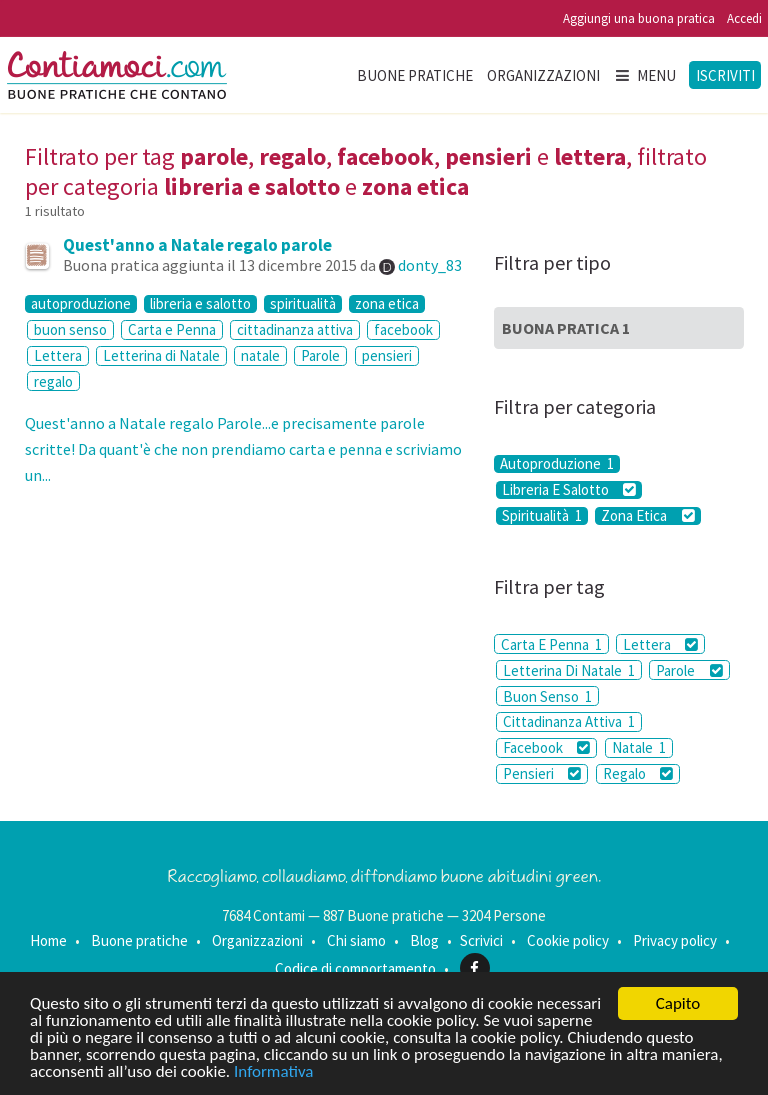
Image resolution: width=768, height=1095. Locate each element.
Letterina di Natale (161, 355)
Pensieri (542, 773)
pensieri (387, 355)
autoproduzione (81, 304)
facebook (403, 329)
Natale (639, 747)
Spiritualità (542, 516)
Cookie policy (568, 940)
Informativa (273, 1071)
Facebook (546, 747)
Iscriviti (725, 75)
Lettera (58, 355)
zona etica (387, 304)
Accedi (744, 18)
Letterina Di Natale (569, 670)
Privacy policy (675, 940)
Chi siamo (356, 940)
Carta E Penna (551, 644)
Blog (424, 940)
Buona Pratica (566, 328)
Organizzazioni (543, 75)
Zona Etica (647, 516)
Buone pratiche (415, 75)
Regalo (638, 773)
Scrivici (481, 940)
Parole (320, 355)
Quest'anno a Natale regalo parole (197, 245)
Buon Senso (547, 696)
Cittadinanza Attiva (569, 721)
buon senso (70, 329)
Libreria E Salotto (569, 490)
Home (48, 940)
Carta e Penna (172, 329)
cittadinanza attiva (295, 329)
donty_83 (430, 265)
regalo (53, 381)
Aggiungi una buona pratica (639, 18)
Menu (645, 75)
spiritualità (303, 304)
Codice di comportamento (355, 968)
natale (260, 355)
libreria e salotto (200, 304)
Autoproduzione (557, 464)
